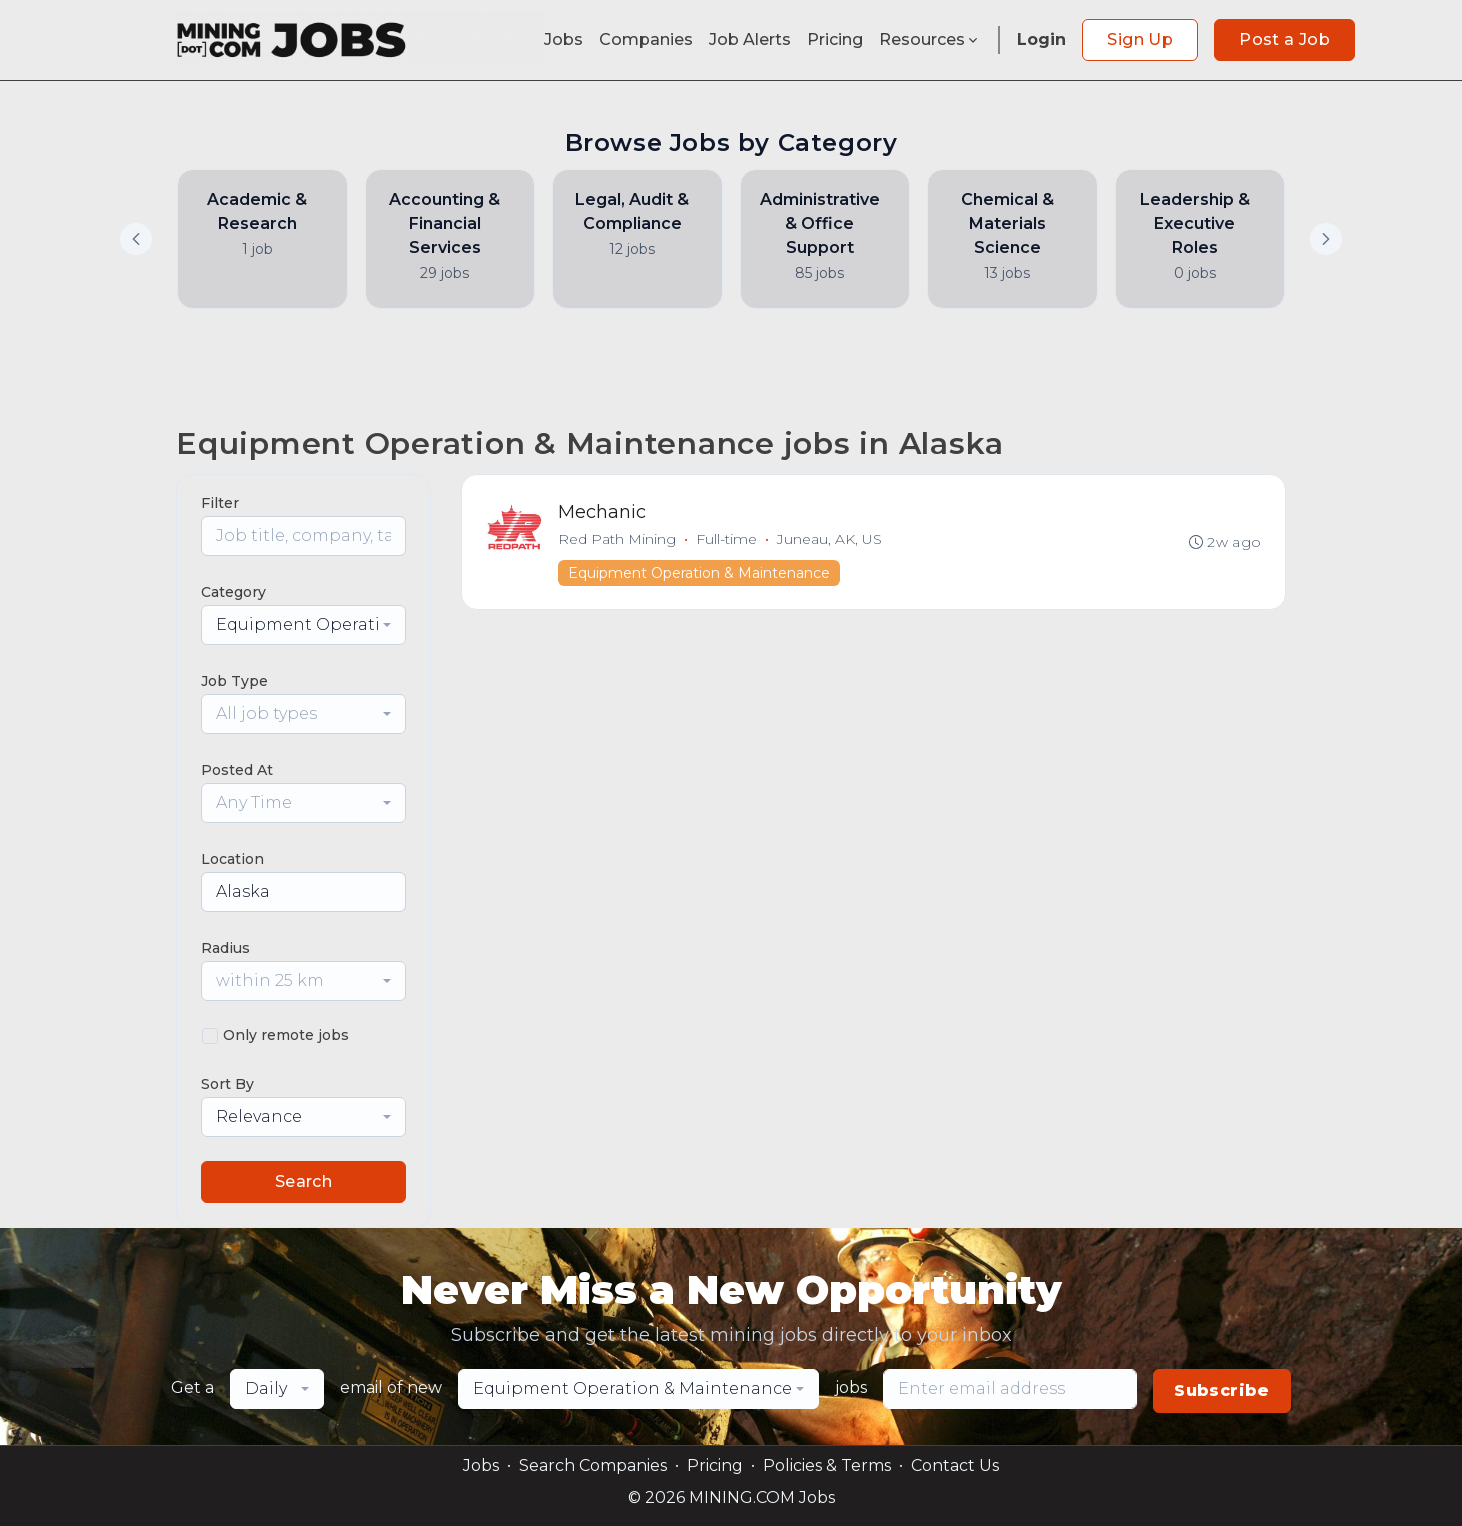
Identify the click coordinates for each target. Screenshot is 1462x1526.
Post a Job (1284, 39)
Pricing (835, 39)
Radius (225, 948)
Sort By (227, 1084)
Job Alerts (750, 39)
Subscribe (1222, 1390)
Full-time (726, 539)
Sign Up (1140, 39)
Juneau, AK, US (829, 539)
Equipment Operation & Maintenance (699, 573)
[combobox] (303, 625)
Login (1041, 39)
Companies (646, 39)
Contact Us (955, 1465)
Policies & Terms (827, 1465)
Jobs (563, 39)
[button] (1326, 239)
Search (303, 1181)
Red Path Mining (617, 539)
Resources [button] (930, 39)
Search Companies (593, 1465)
